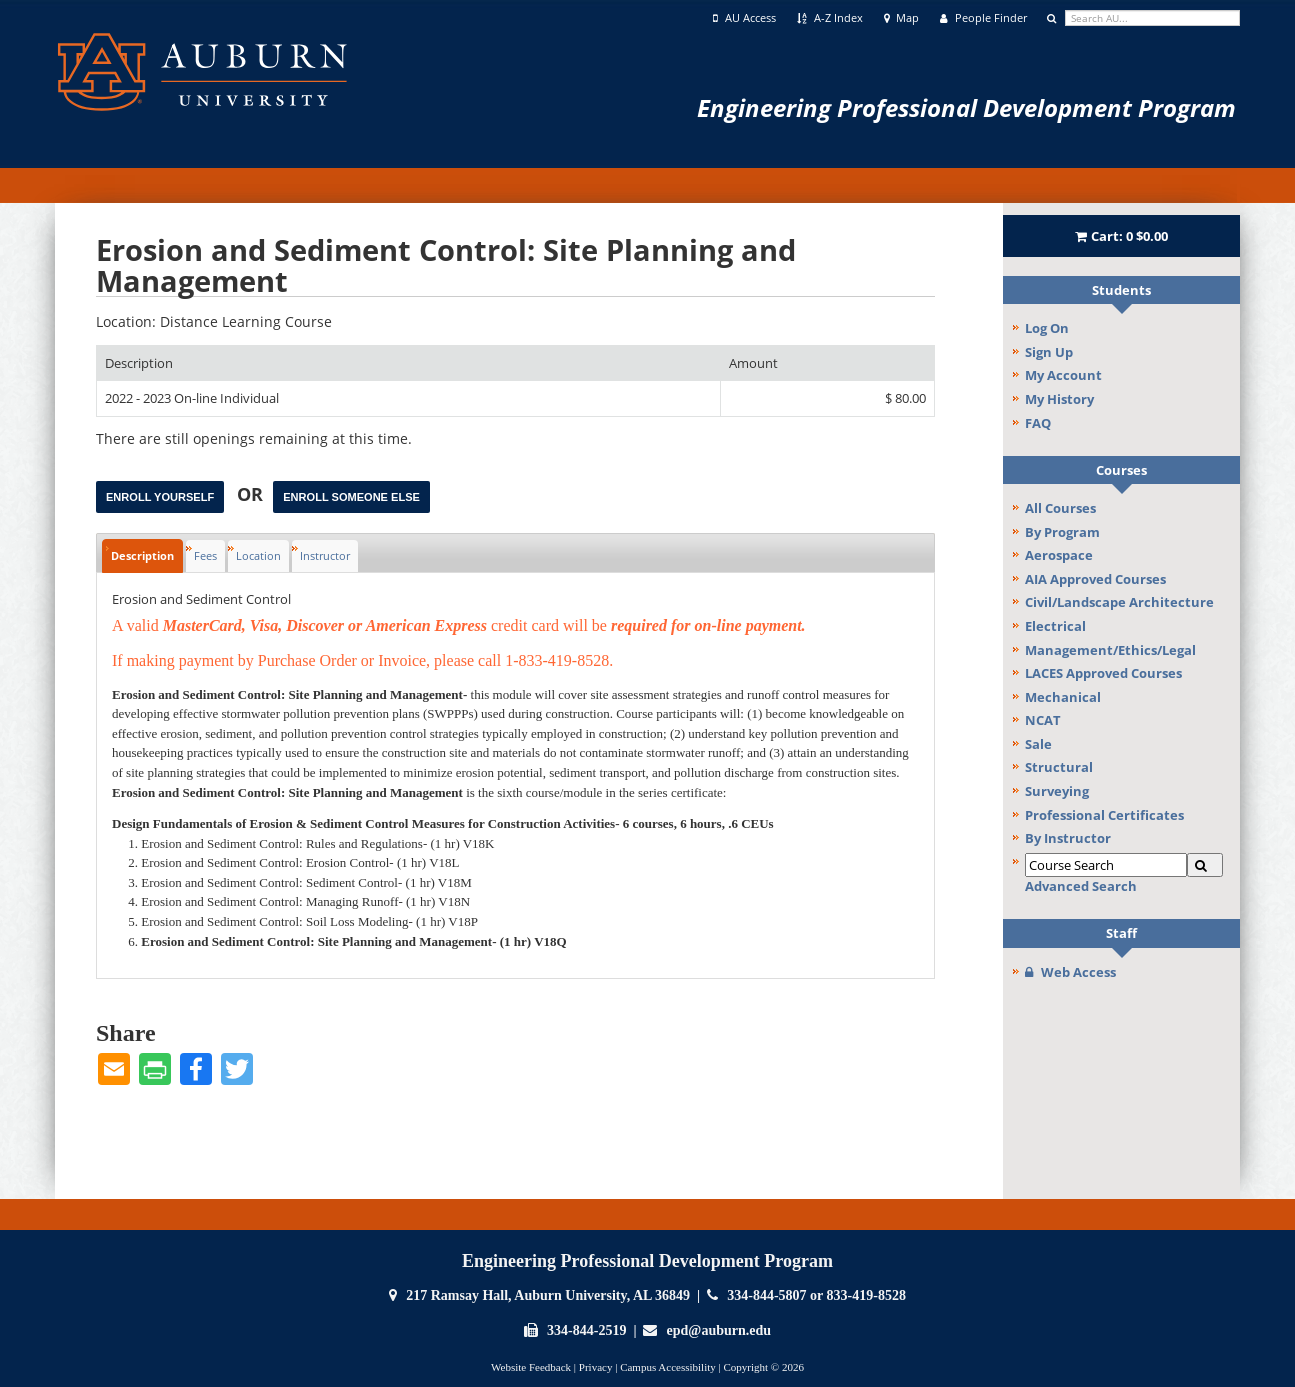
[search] (1152, 18)
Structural (1059, 767)
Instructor (325, 555)
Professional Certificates (1104, 815)
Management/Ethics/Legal (1110, 650)
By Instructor (1068, 838)
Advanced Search (1081, 886)
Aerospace (1059, 555)
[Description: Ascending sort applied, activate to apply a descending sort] (408, 363)
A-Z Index (830, 18)
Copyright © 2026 (763, 1367)
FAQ (1038, 423)
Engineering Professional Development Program (966, 107)
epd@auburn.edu (719, 1330)
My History (1059, 399)
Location (258, 555)
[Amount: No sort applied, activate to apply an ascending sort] (827, 363)
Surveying (1057, 791)
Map (902, 18)
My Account (1063, 375)
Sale (1038, 744)
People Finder (983, 18)
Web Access (1070, 972)
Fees (205, 555)
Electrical (1055, 626)
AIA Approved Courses (1095, 579)
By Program (1062, 532)
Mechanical (1063, 697)
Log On (1047, 328)
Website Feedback (531, 1367)
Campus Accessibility (668, 1367)
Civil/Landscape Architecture (1119, 602)
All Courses (1060, 508)
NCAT (1043, 720)
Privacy (596, 1367)
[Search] (1205, 865)
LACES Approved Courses (1103, 673)
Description (142, 555)
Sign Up (1049, 352)
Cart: (1122, 236)
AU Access (744, 18)
